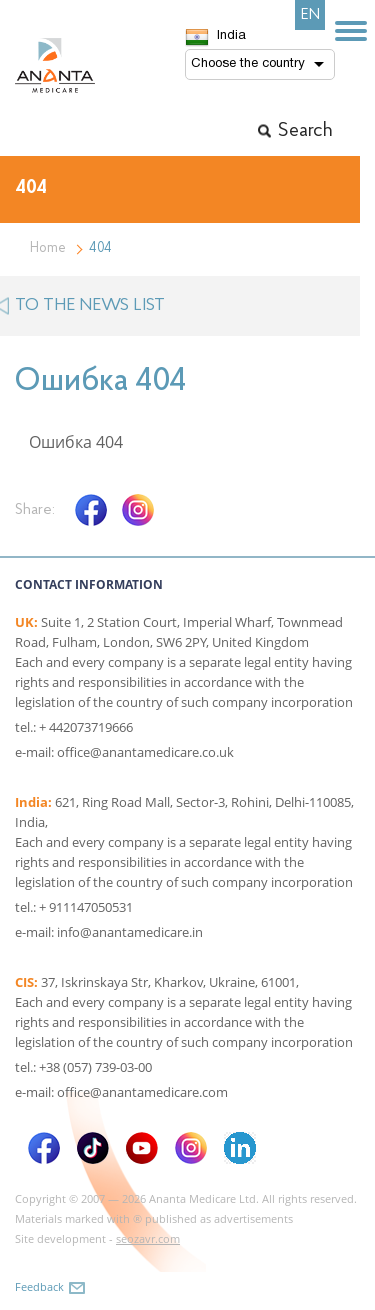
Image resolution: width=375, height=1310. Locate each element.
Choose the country (248, 64)
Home (48, 248)
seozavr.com (148, 1238)
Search (305, 131)
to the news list (90, 305)
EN (310, 15)
